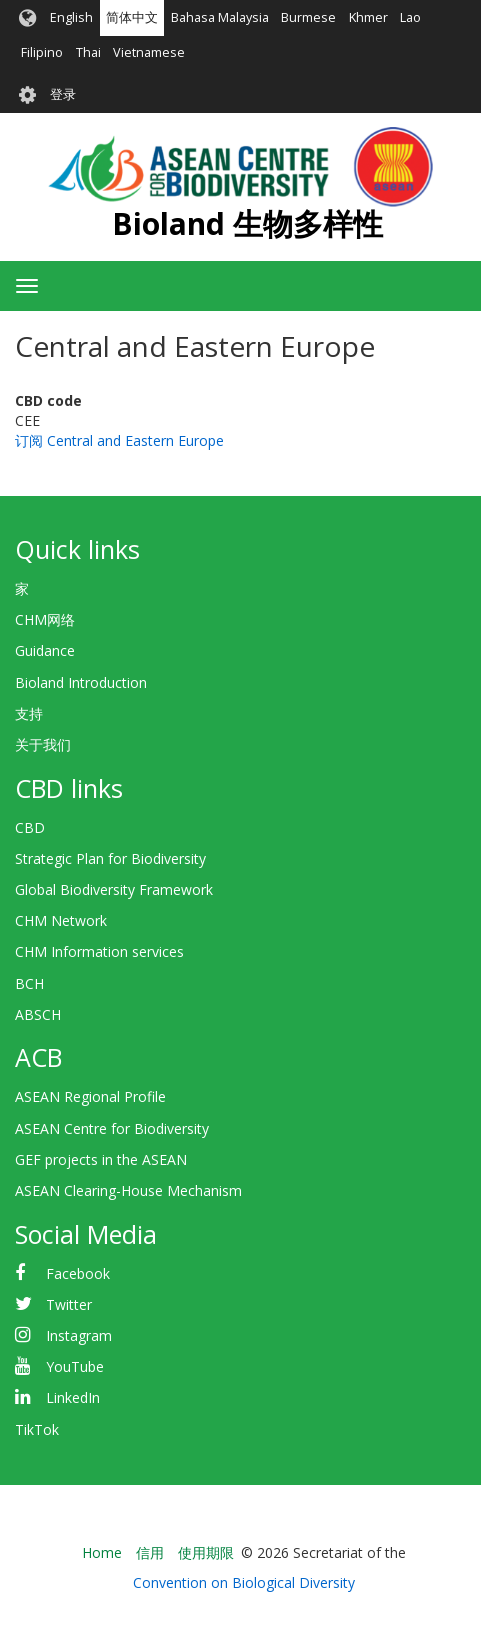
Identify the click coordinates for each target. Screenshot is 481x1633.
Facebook (78, 1273)
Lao (410, 17)
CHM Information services (99, 951)
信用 (150, 1552)
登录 (63, 94)
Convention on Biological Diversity (244, 1582)
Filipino (42, 52)
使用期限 (206, 1552)
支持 (29, 713)
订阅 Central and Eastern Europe (119, 440)
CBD (30, 827)
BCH (29, 983)
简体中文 (132, 17)
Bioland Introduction (81, 682)
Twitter (69, 1304)
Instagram (79, 1335)
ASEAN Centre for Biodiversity (112, 1128)
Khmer (368, 17)
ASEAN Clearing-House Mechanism (128, 1190)
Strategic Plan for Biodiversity (110, 858)
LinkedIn (73, 1397)
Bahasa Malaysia (220, 17)
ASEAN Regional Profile (90, 1096)
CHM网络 (45, 619)
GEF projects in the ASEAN (101, 1159)
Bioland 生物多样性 (247, 223)
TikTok (37, 1429)
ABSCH (38, 1014)
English (71, 17)
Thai (88, 52)
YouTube (75, 1366)
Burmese (308, 17)
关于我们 (43, 744)
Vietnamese (149, 52)
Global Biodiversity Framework (114, 889)
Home (102, 1552)
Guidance (45, 650)
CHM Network (61, 920)
